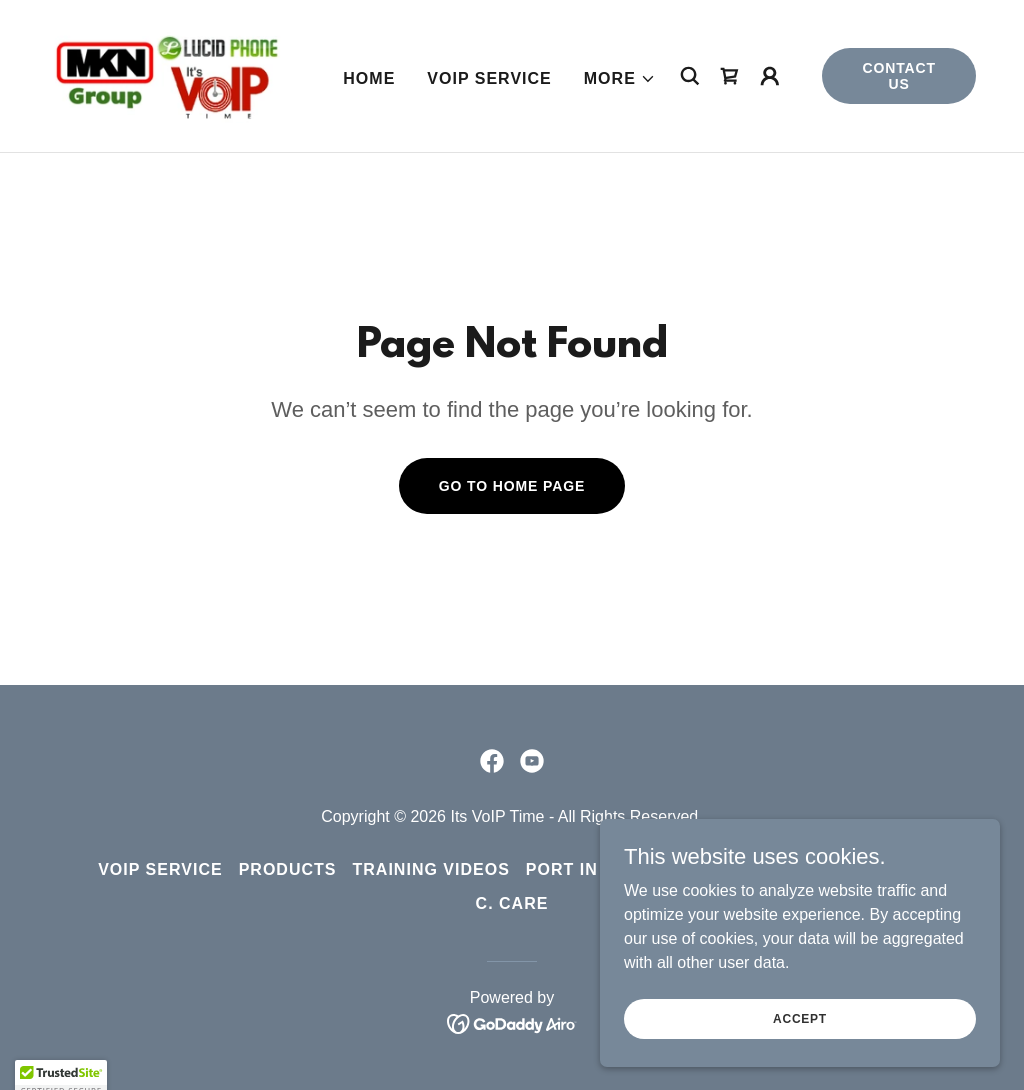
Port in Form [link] (590, 869)
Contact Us (899, 76)
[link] (165, 74)
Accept (800, 1032)
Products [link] (288, 869)
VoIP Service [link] (489, 78)
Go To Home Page (512, 486)
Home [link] (369, 78)
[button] (620, 79)
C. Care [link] (512, 903)
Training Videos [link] (431, 869)
